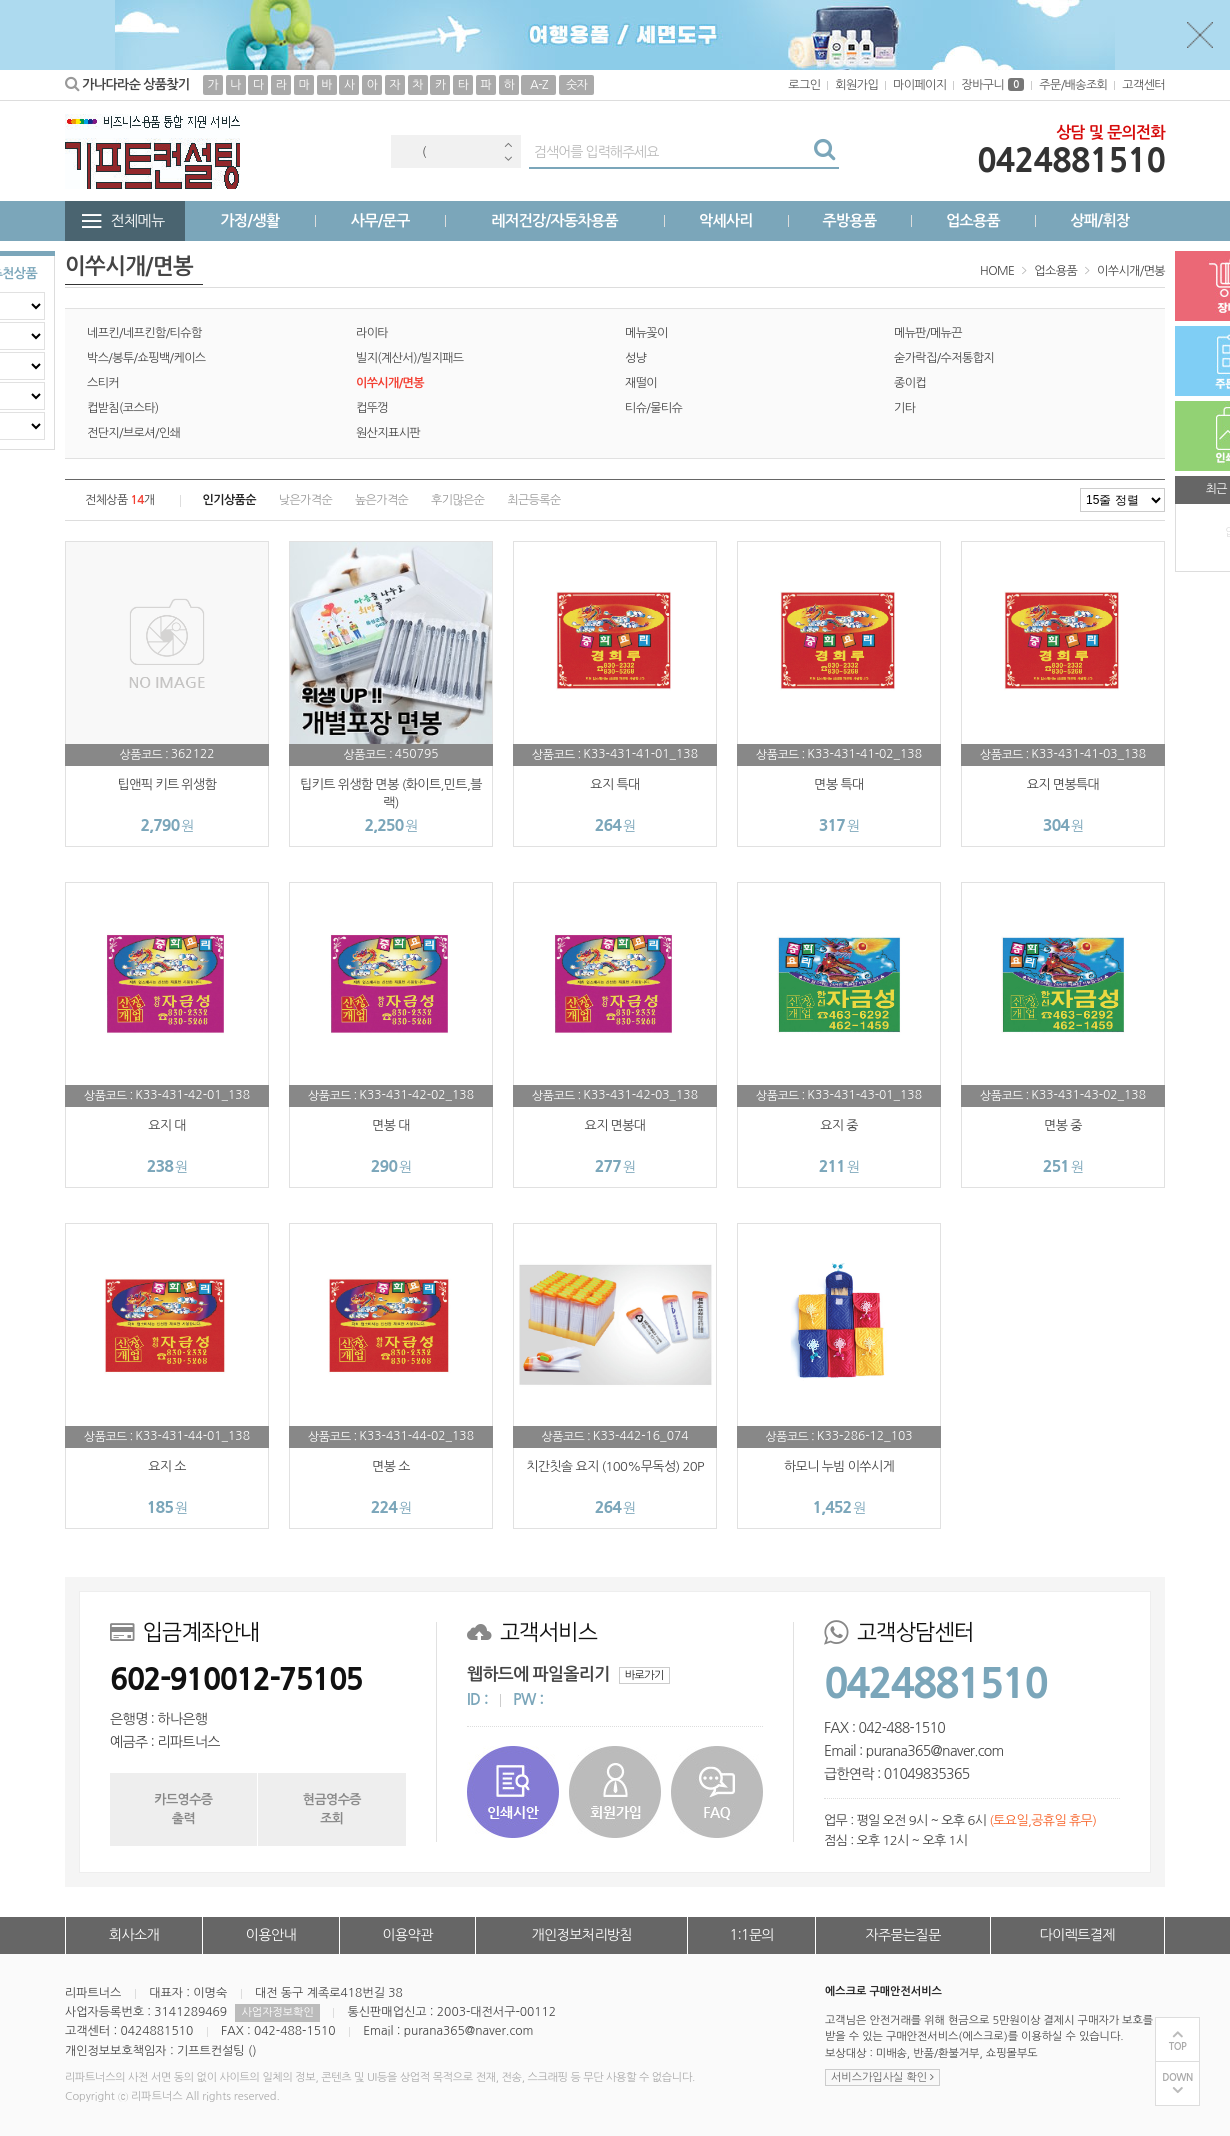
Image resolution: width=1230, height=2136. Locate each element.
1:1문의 (752, 1935)
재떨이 (641, 383)
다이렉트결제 (1077, 1935)
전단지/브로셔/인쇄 (133, 433)
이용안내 (271, 1935)
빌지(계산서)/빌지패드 (410, 358)
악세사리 (726, 220)
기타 (904, 408)
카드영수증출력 (183, 1808)
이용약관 (407, 1935)
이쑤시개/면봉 (1131, 271)
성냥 (635, 358)
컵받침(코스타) (123, 408)
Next (508, 158)
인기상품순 (229, 500)
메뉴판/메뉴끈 (928, 333)
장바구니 (992, 85)
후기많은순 (457, 500)
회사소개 (134, 1935)
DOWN (1177, 2077)
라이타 (372, 333)
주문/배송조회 (1073, 85)
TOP (1178, 2046)
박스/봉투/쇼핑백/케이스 (146, 358)
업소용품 (973, 220)
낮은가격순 (305, 500)
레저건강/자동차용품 (554, 220)
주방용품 (849, 220)
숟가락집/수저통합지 (944, 358)
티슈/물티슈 (653, 408)
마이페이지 (919, 85)
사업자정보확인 (277, 2012)
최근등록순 (533, 500)
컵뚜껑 (372, 408)
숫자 (576, 85)
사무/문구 (380, 220)
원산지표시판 (388, 433)
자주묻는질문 (902, 1935)
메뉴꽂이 (646, 333)
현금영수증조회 (332, 1808)
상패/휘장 (1099, 220)
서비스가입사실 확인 (882, 2077)
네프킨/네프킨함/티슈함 (144, 333)
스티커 (103, 383)
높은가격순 (381, 500)
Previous (508, 144)
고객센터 (1143, 85)
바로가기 (644, 1675)
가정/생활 (250, 220)
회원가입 (856, 85)
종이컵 (910, 383)
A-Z (539, 85)
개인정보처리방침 (582, 1935)
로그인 (804, 85)
